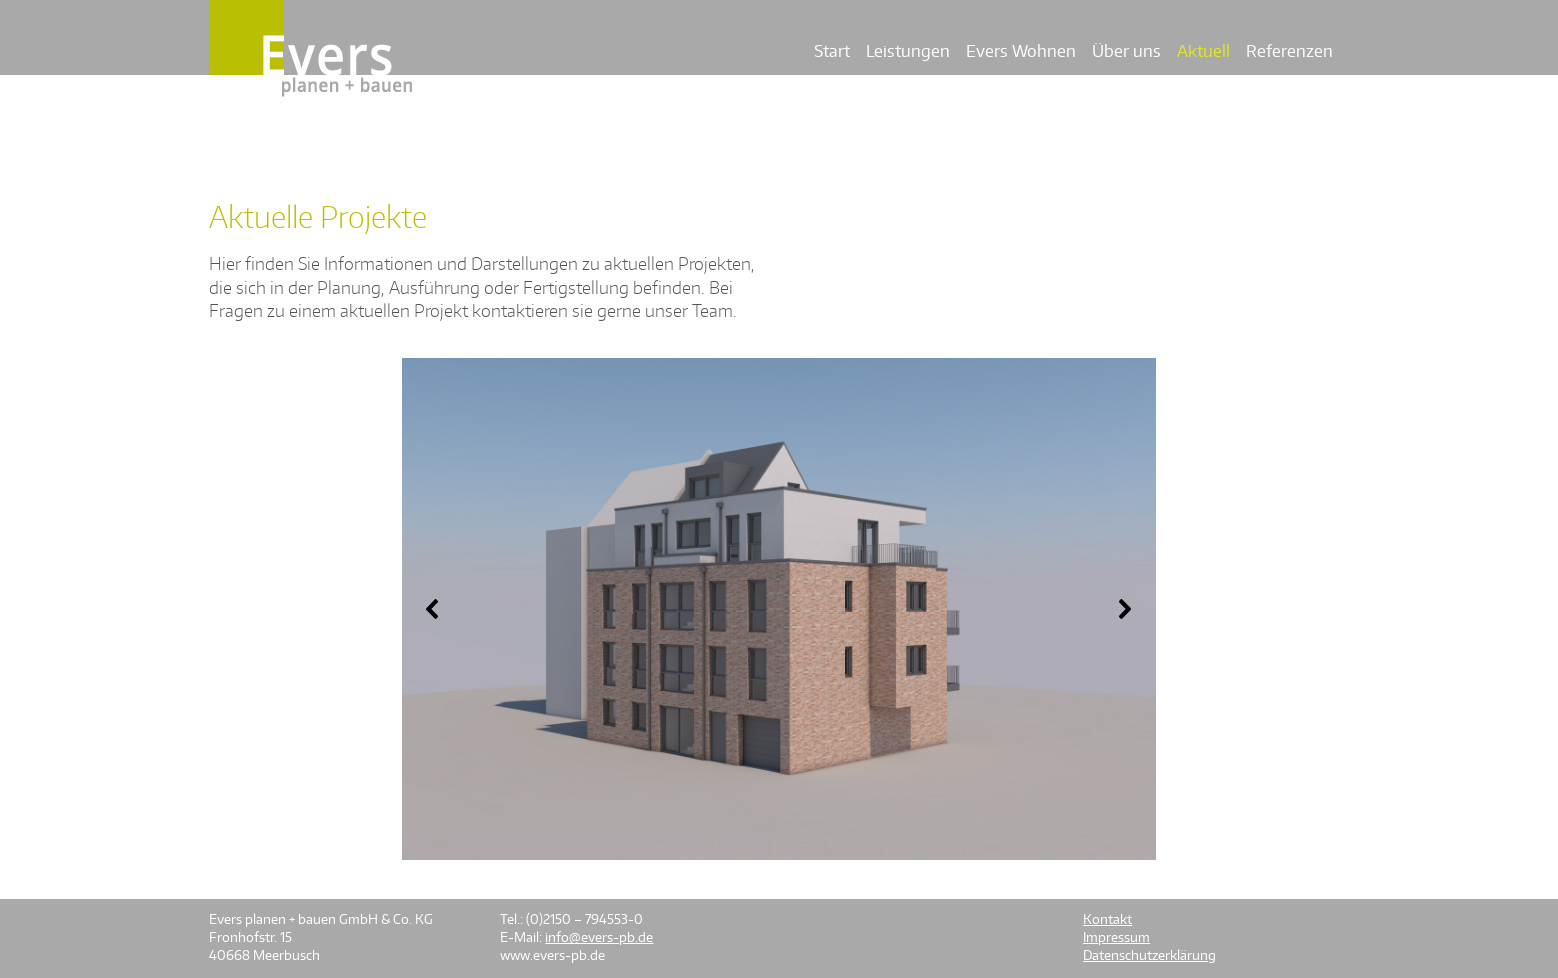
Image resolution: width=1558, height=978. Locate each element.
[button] (433, 609)
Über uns (1126, 51)
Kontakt (1107, 919)
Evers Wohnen (1021, 51)
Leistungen (908, 51)
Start (832, 51)
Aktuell (1203, 51)
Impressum (1116, 937)
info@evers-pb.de (599, 937)
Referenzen (1289, 51)
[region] (778, 609)
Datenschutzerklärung (1149, 955)
